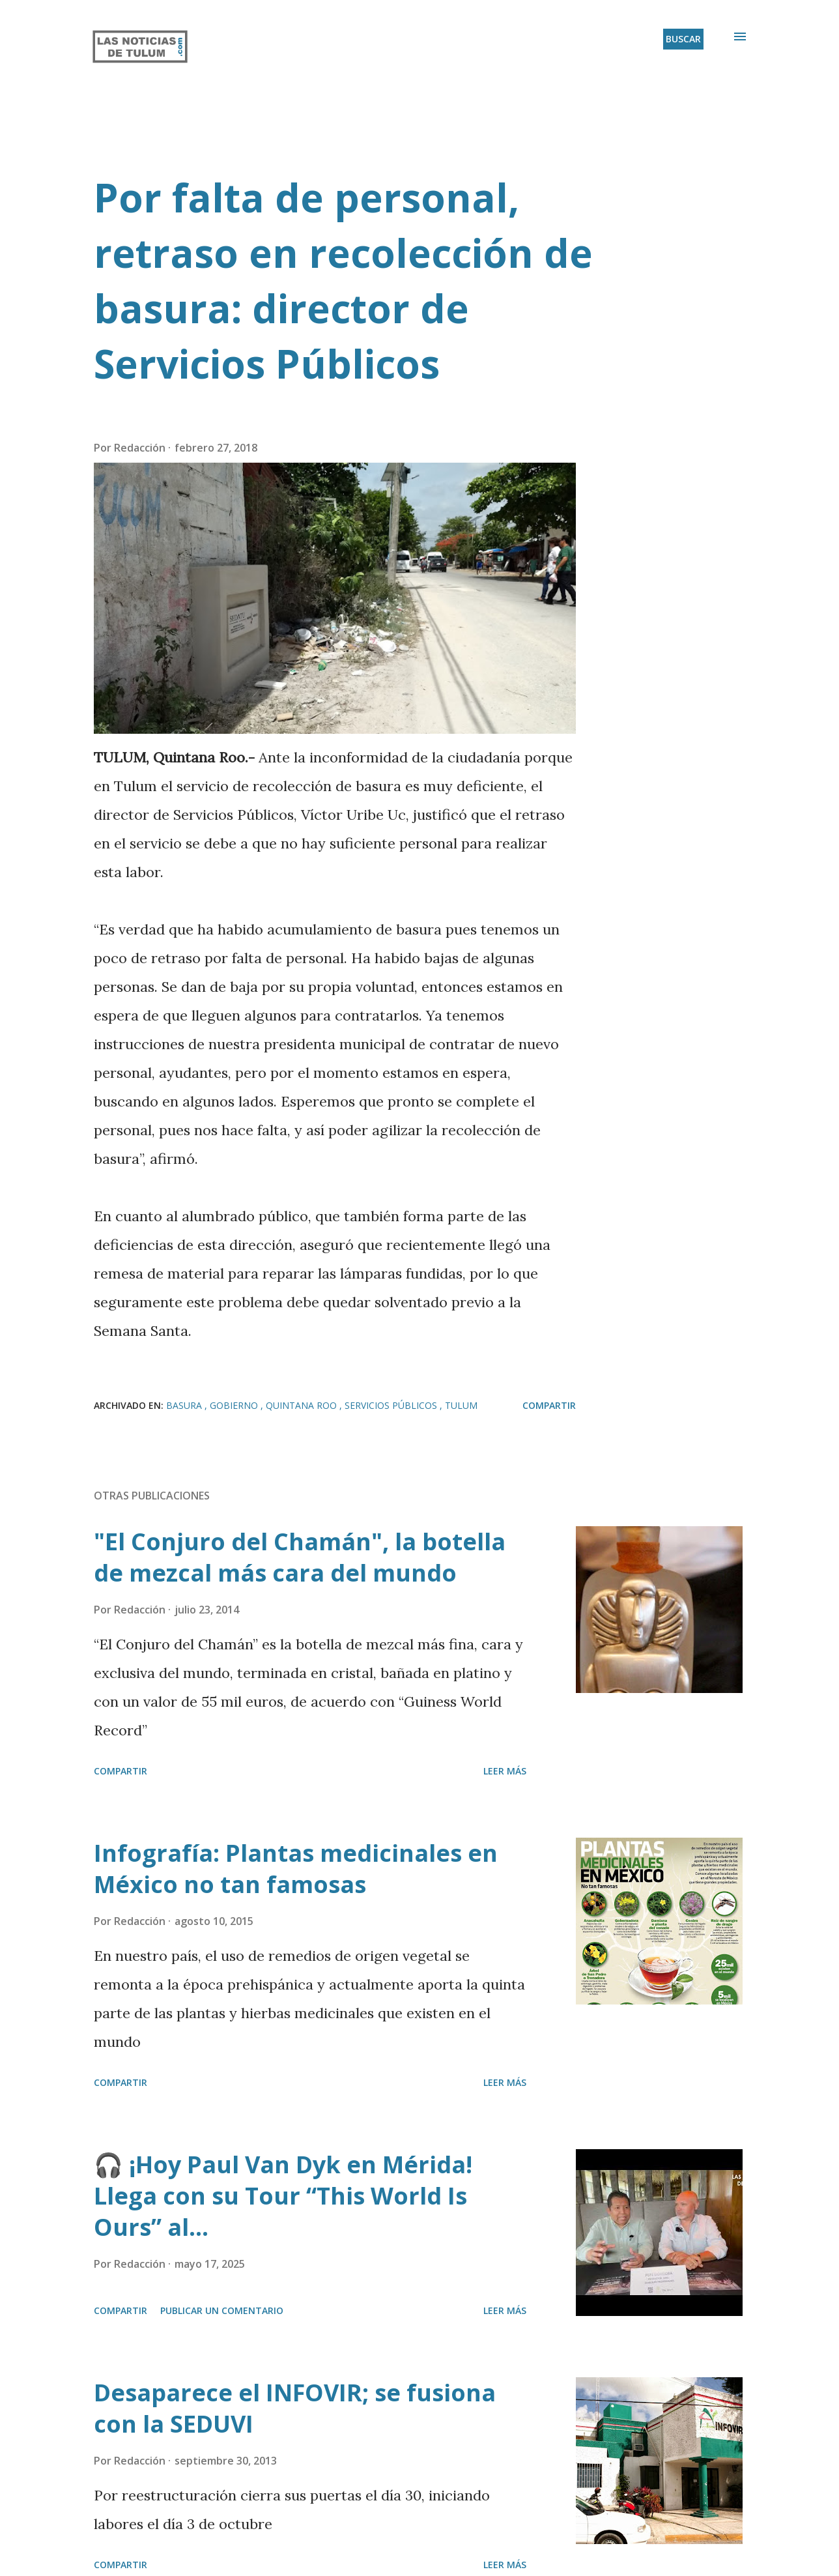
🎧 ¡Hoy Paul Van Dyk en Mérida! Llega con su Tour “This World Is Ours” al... (283, 2196)
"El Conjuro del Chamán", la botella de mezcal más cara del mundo (299, 1557)
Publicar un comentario (221, 2310)
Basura (185, 1405)
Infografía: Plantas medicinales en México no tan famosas (296, 1868)
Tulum (461, 1405)
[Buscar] (683, 39)
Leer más (504, 1771)
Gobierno (235, 1405)
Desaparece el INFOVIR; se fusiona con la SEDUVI (295, 2408)
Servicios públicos (392, 1405)
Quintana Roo (302, 1405)
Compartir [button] (549, 1405)
